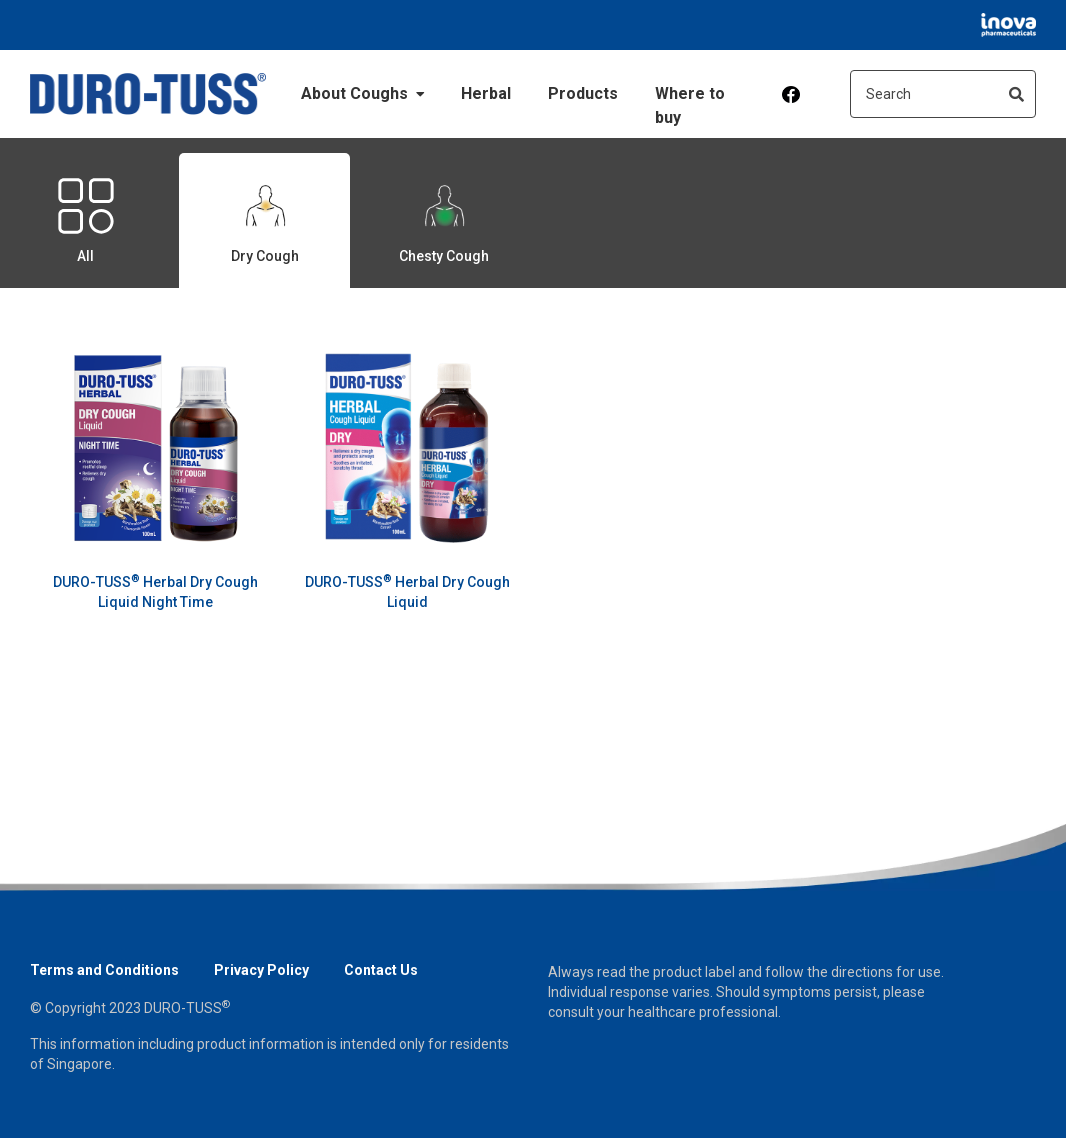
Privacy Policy (261, 970)
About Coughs (363, 93)
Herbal (486, 93)
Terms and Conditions (104, 970)
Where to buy (690, 105)
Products (583, 93)
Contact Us (381, 970)
